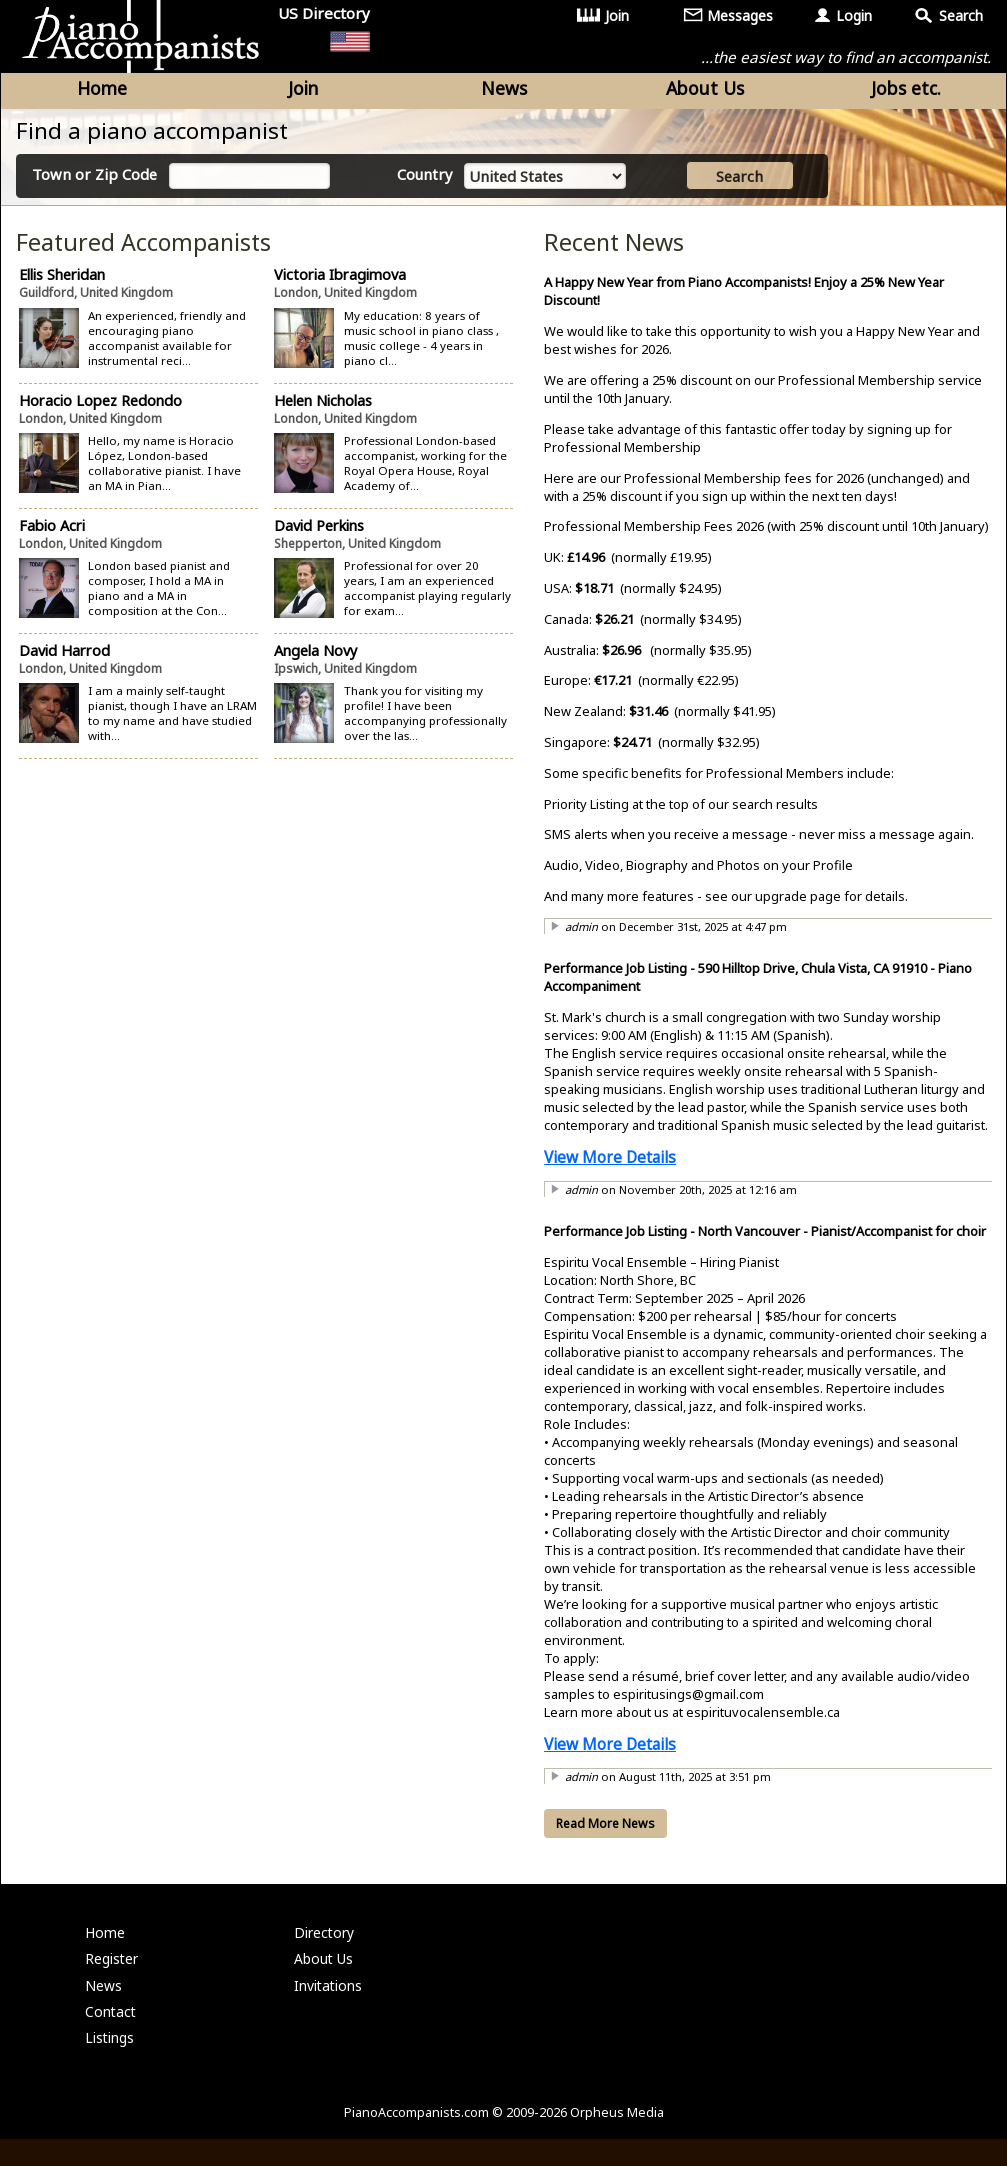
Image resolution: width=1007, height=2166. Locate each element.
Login (854, 15)
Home (102, 92)
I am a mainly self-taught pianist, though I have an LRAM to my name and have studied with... (166, 721)
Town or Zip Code (97, 179)
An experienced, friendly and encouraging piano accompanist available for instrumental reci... (168, 345)
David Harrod (65, 657)
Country (426, 179)
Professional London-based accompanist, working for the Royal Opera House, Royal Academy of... (424, 470)
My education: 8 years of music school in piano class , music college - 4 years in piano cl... (420, 345)
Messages (740, 15)
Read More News (605, 1831)
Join (618, 15)
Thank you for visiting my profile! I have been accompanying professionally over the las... (424, 721)
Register (113, 1973)
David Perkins (319, 532)
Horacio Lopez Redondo (101, 407)
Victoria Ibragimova (340, 282)
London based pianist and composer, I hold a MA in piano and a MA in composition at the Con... (160, 596)
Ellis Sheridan (63, 282)
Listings (110, 2058)
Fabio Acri (53, 532)
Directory (325, 1945)
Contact (111, 2030)
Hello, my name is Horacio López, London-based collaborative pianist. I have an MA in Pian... (165, 470)
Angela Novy (315, 657)
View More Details (610, 1164)
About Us (705, 92)
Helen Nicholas (323, 407)
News (504, 92)
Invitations (329, 2001)
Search (961, 15)
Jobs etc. (906, 92)
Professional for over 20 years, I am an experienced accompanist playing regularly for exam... (426, 596)
